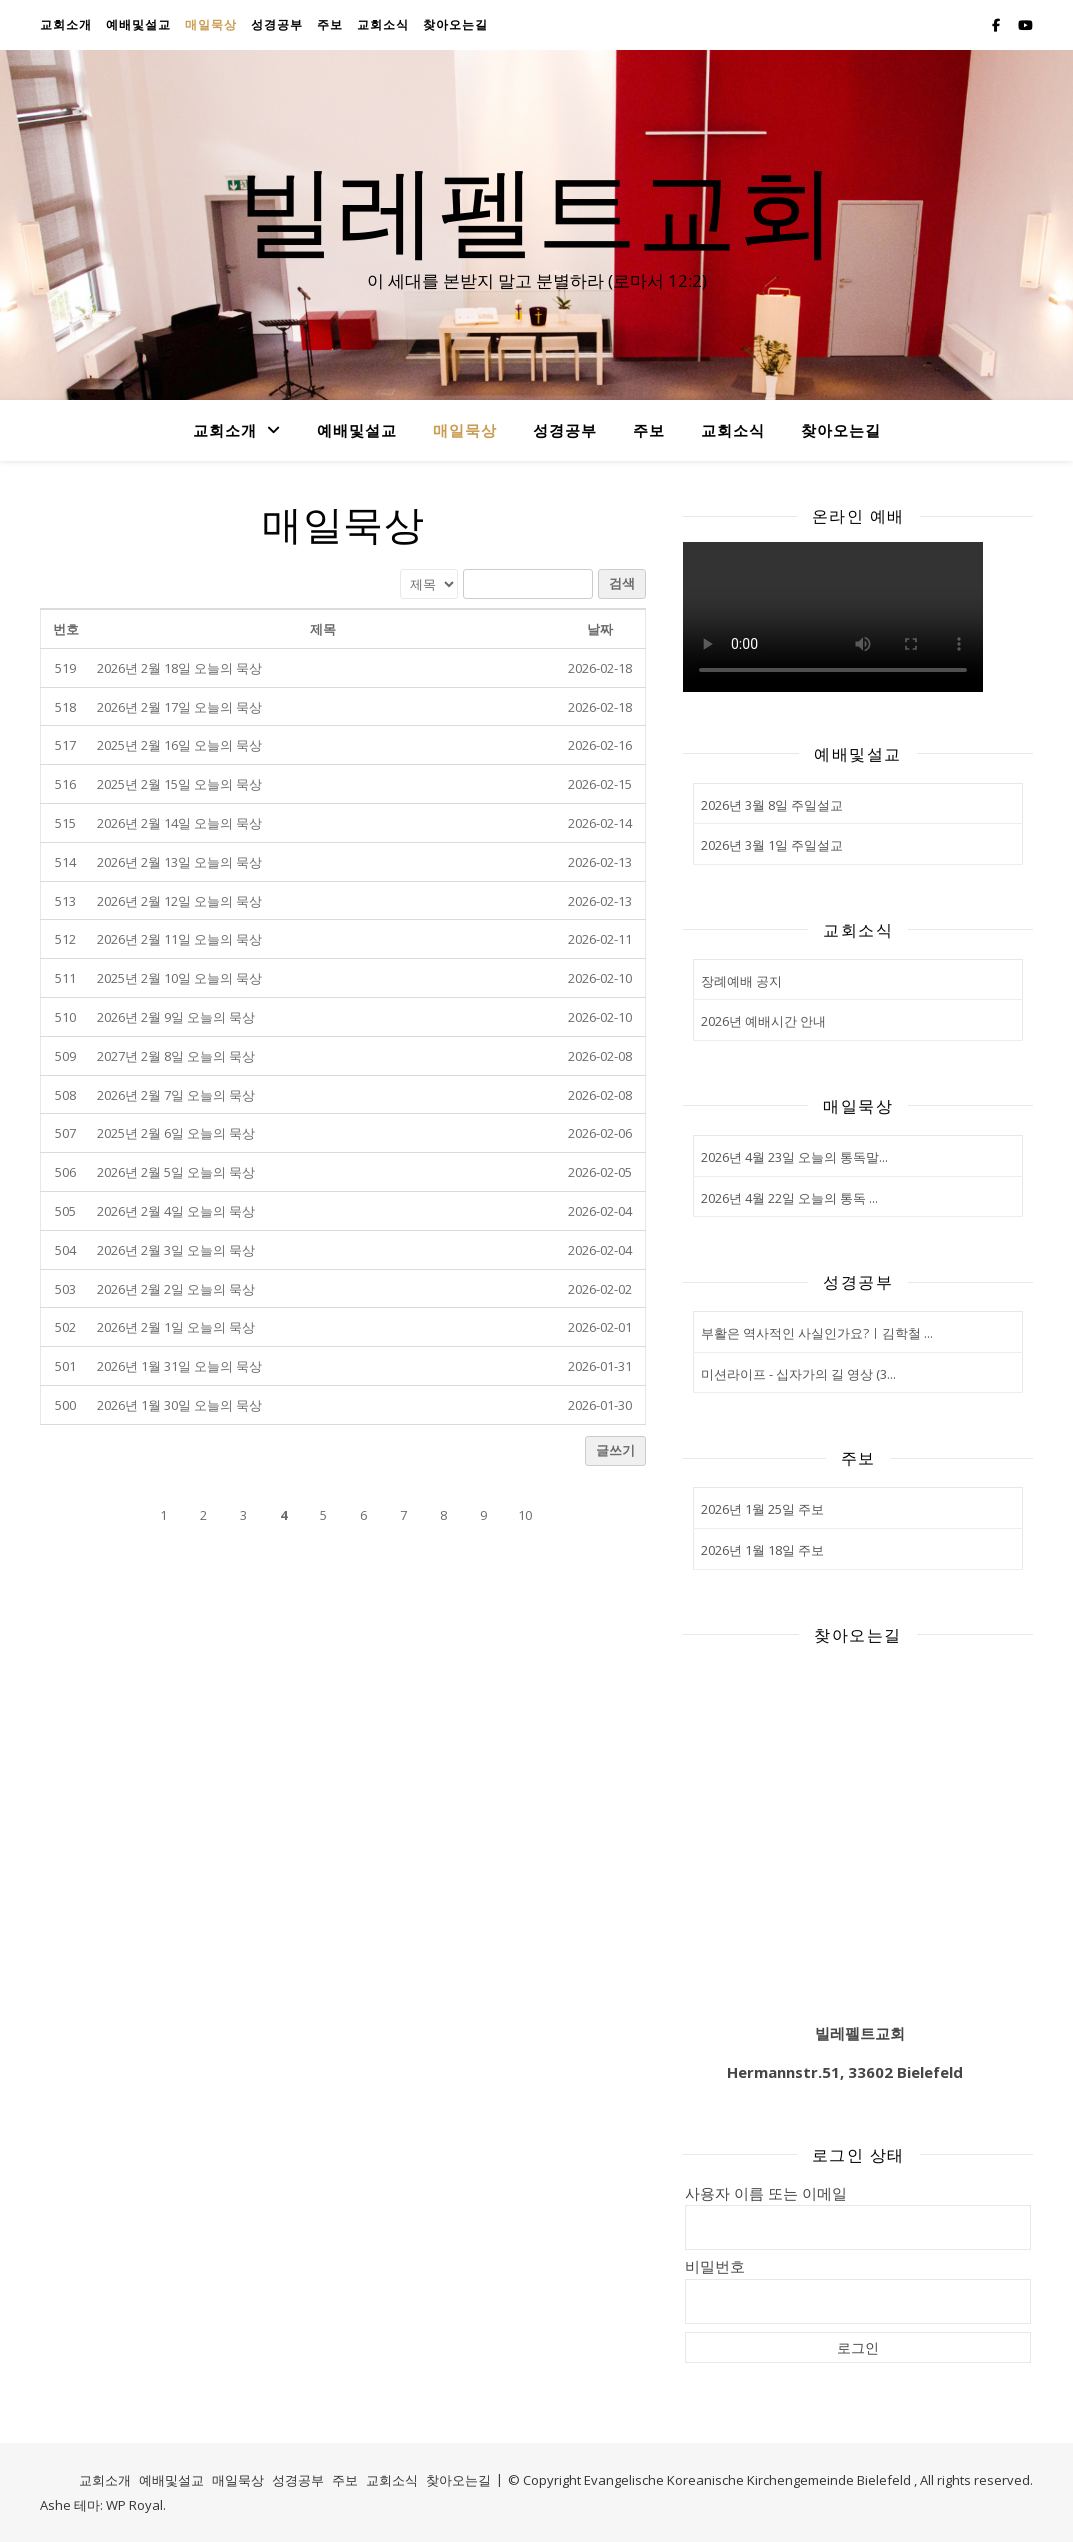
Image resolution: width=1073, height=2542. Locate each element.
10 (525, 1515)
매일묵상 (211, 24)
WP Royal (134, 2505)
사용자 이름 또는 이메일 (766, 2193)
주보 (330, 24)
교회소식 (383, 24)
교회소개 (66, 24)
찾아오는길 (455, 24)
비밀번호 (715, 2266)
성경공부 (277, 24)
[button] (66, 1515)
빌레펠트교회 (537, 207)
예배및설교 (138, 24)
